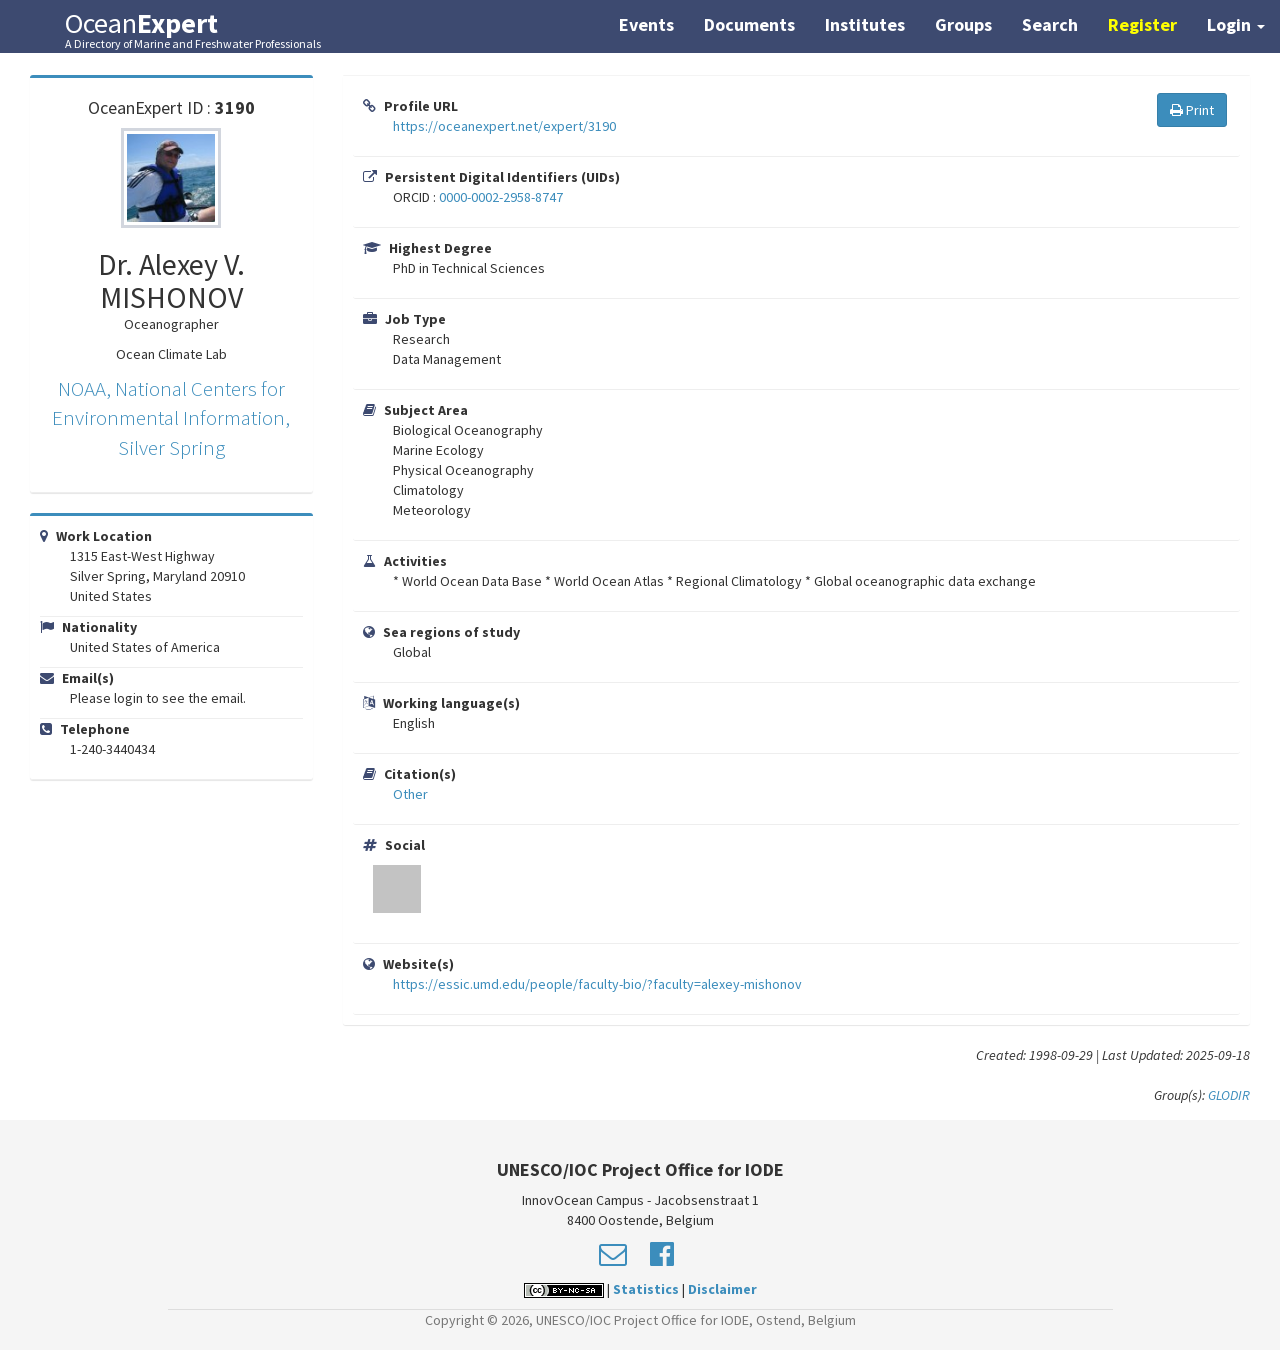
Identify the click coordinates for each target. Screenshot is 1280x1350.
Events (646, 24)
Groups (963, 24)
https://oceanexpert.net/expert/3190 (504, 126)
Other (410, 794)
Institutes (865, 24)
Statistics (646, 1289)
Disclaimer (722, 1289)
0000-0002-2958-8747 (501, 197)
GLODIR (1229, 1095)
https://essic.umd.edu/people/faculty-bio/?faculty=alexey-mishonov (597, 984)
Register (1142, 24)
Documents (749, 24)
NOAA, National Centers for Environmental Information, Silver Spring (171, 418)
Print (1192, 110)
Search (1050, 24)
